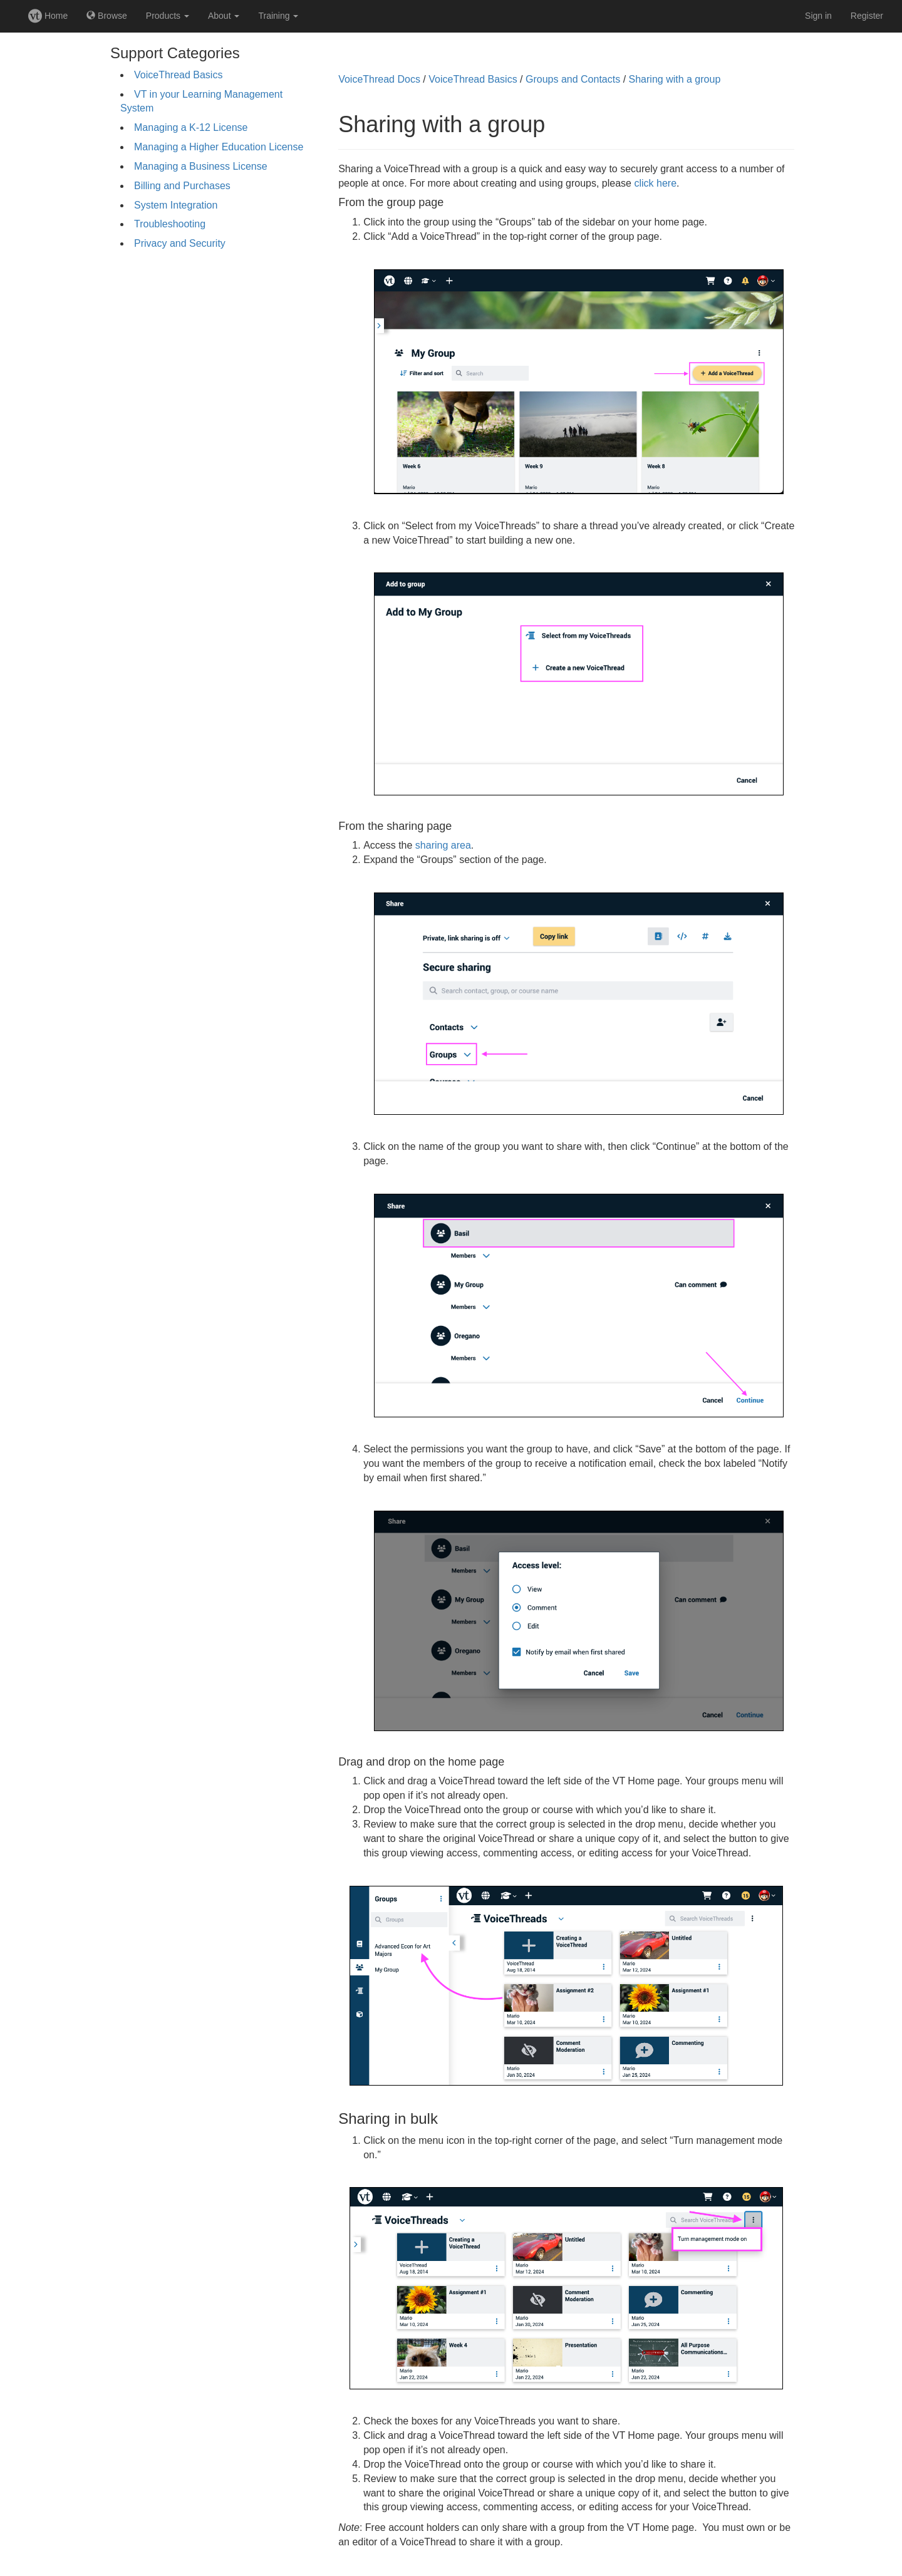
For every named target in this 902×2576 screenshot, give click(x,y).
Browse (106, 16)
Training (278, 16)
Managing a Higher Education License (218, 147)
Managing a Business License (200, 166)
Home (48, 16)
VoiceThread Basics (178, 75)
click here (655, 183)
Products (167, 16)
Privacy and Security (180, 243)
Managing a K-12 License (190, 127)
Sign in (818, 16)
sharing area (443, 845)
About (223, 16)
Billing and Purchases (182, 185)
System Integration (175, 205)
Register (867, 16)
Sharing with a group (675, 79)
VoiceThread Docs (379, 79)
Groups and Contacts (573, 79)
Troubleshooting (169, 224)
